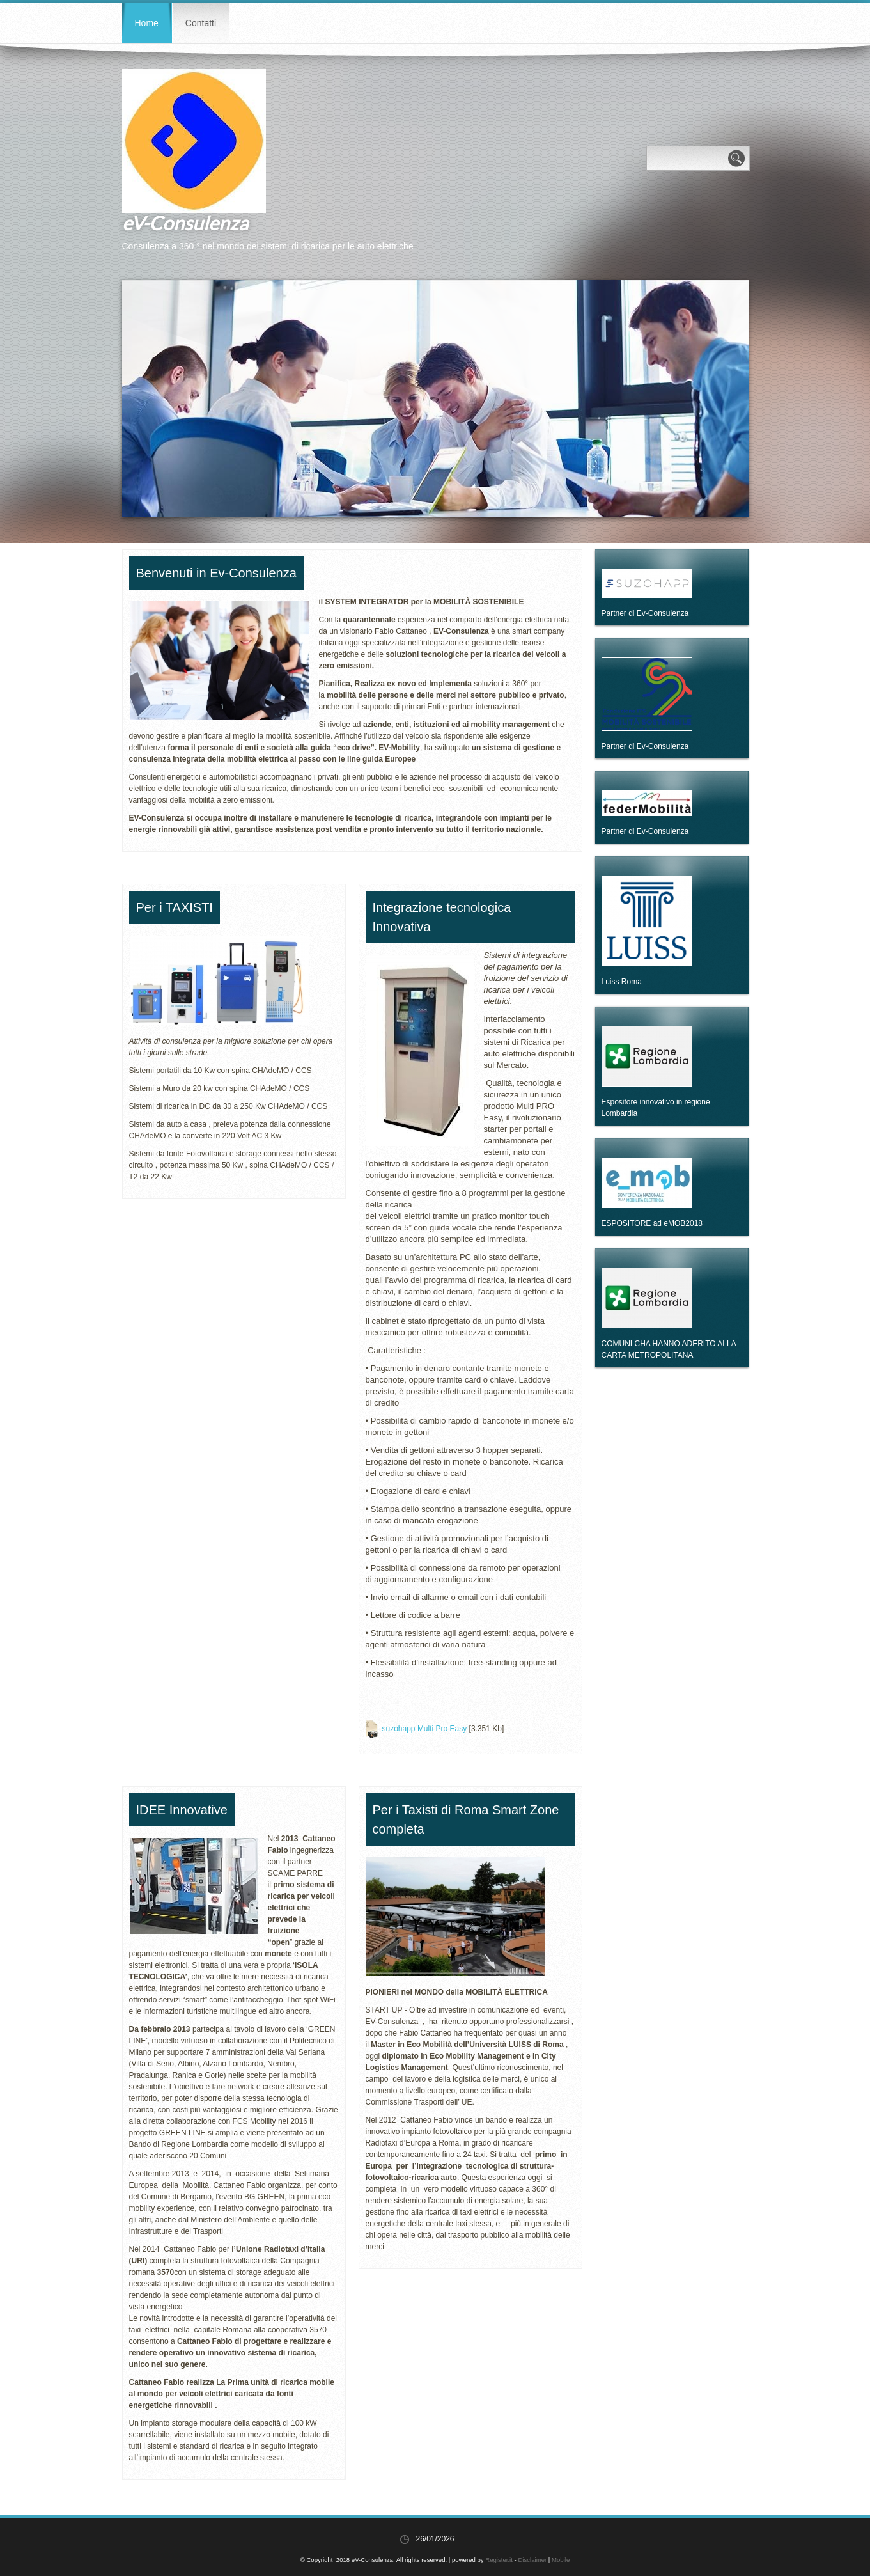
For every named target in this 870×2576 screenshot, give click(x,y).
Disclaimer (532, 2559)
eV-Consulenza (185, 222)
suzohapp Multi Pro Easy (424, 1728)
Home (147, 23)
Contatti (200, 23)
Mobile (561, 2559)
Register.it (499, 2559)
